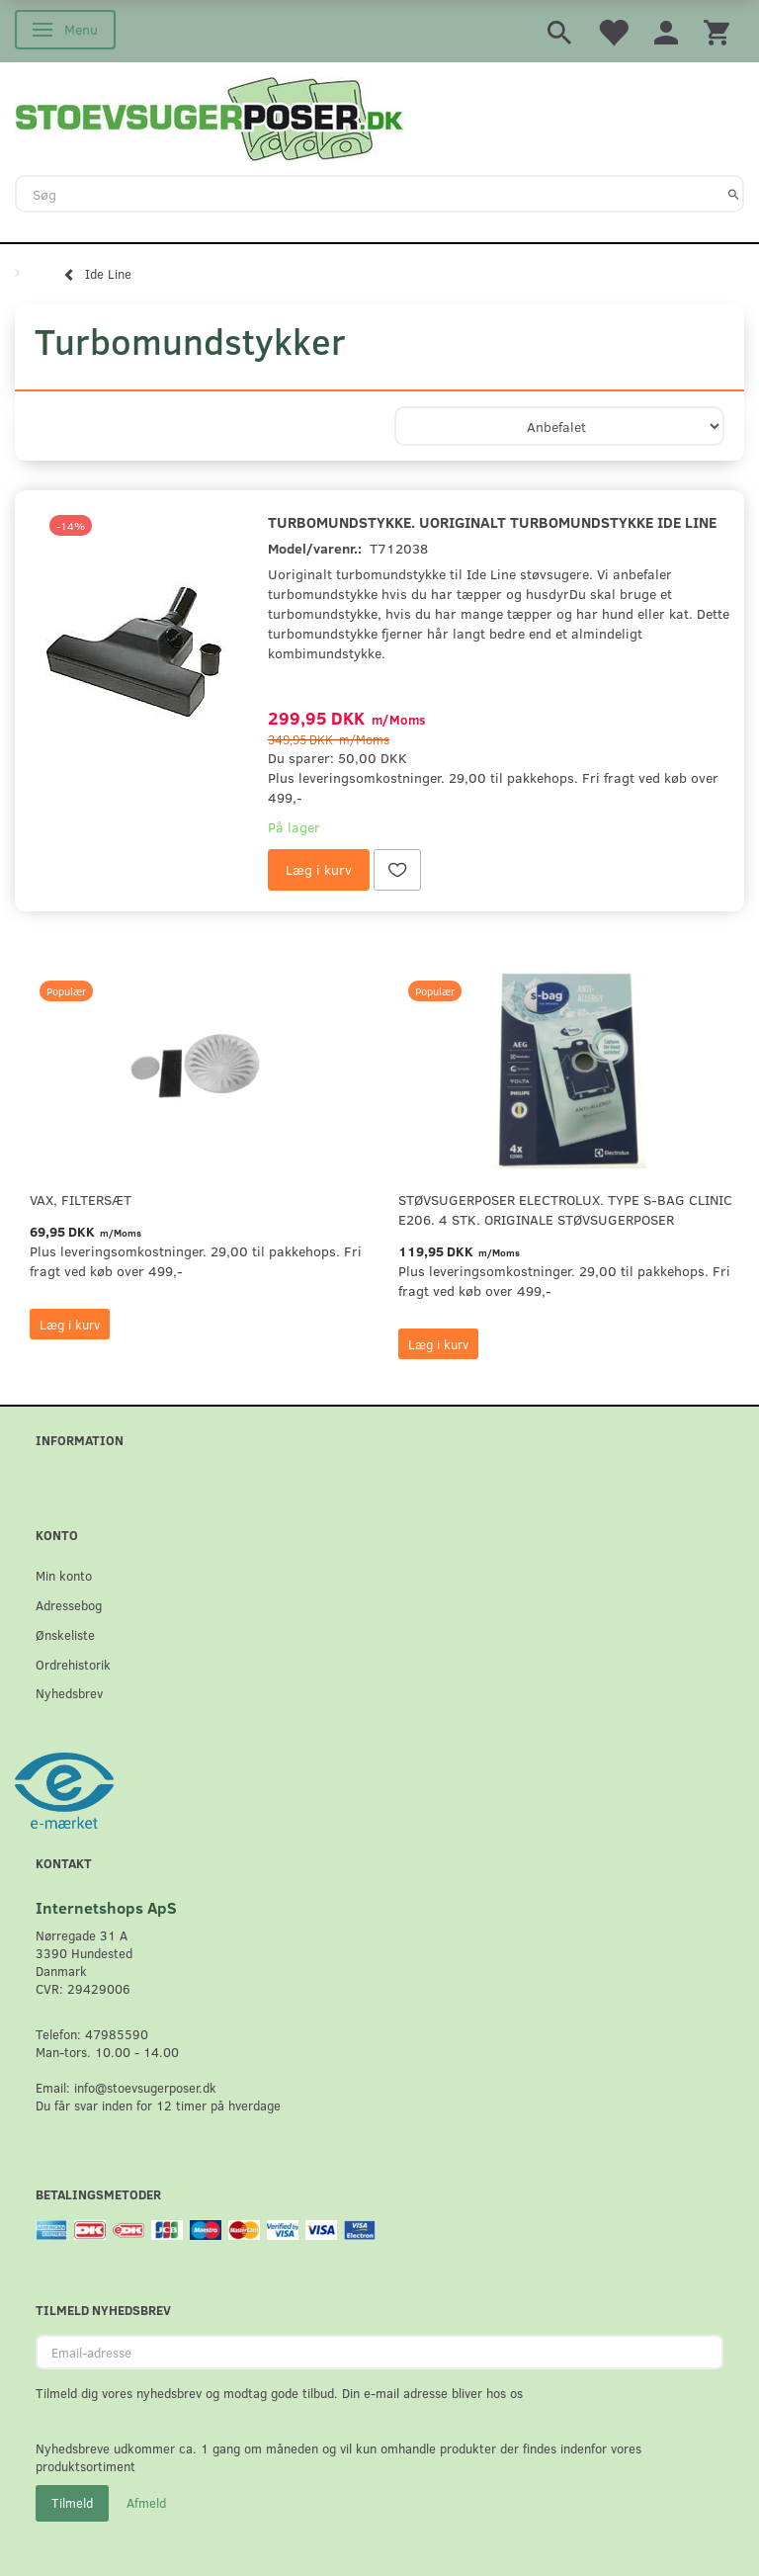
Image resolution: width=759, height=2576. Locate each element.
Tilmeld (72, 2503)
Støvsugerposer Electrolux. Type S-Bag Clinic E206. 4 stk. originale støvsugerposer (565, 1209)
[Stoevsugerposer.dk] (209, 116)
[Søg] (733, 194)
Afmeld (146, 2503)
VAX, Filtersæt (80, 1199)
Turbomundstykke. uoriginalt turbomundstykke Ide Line (492, 521)
